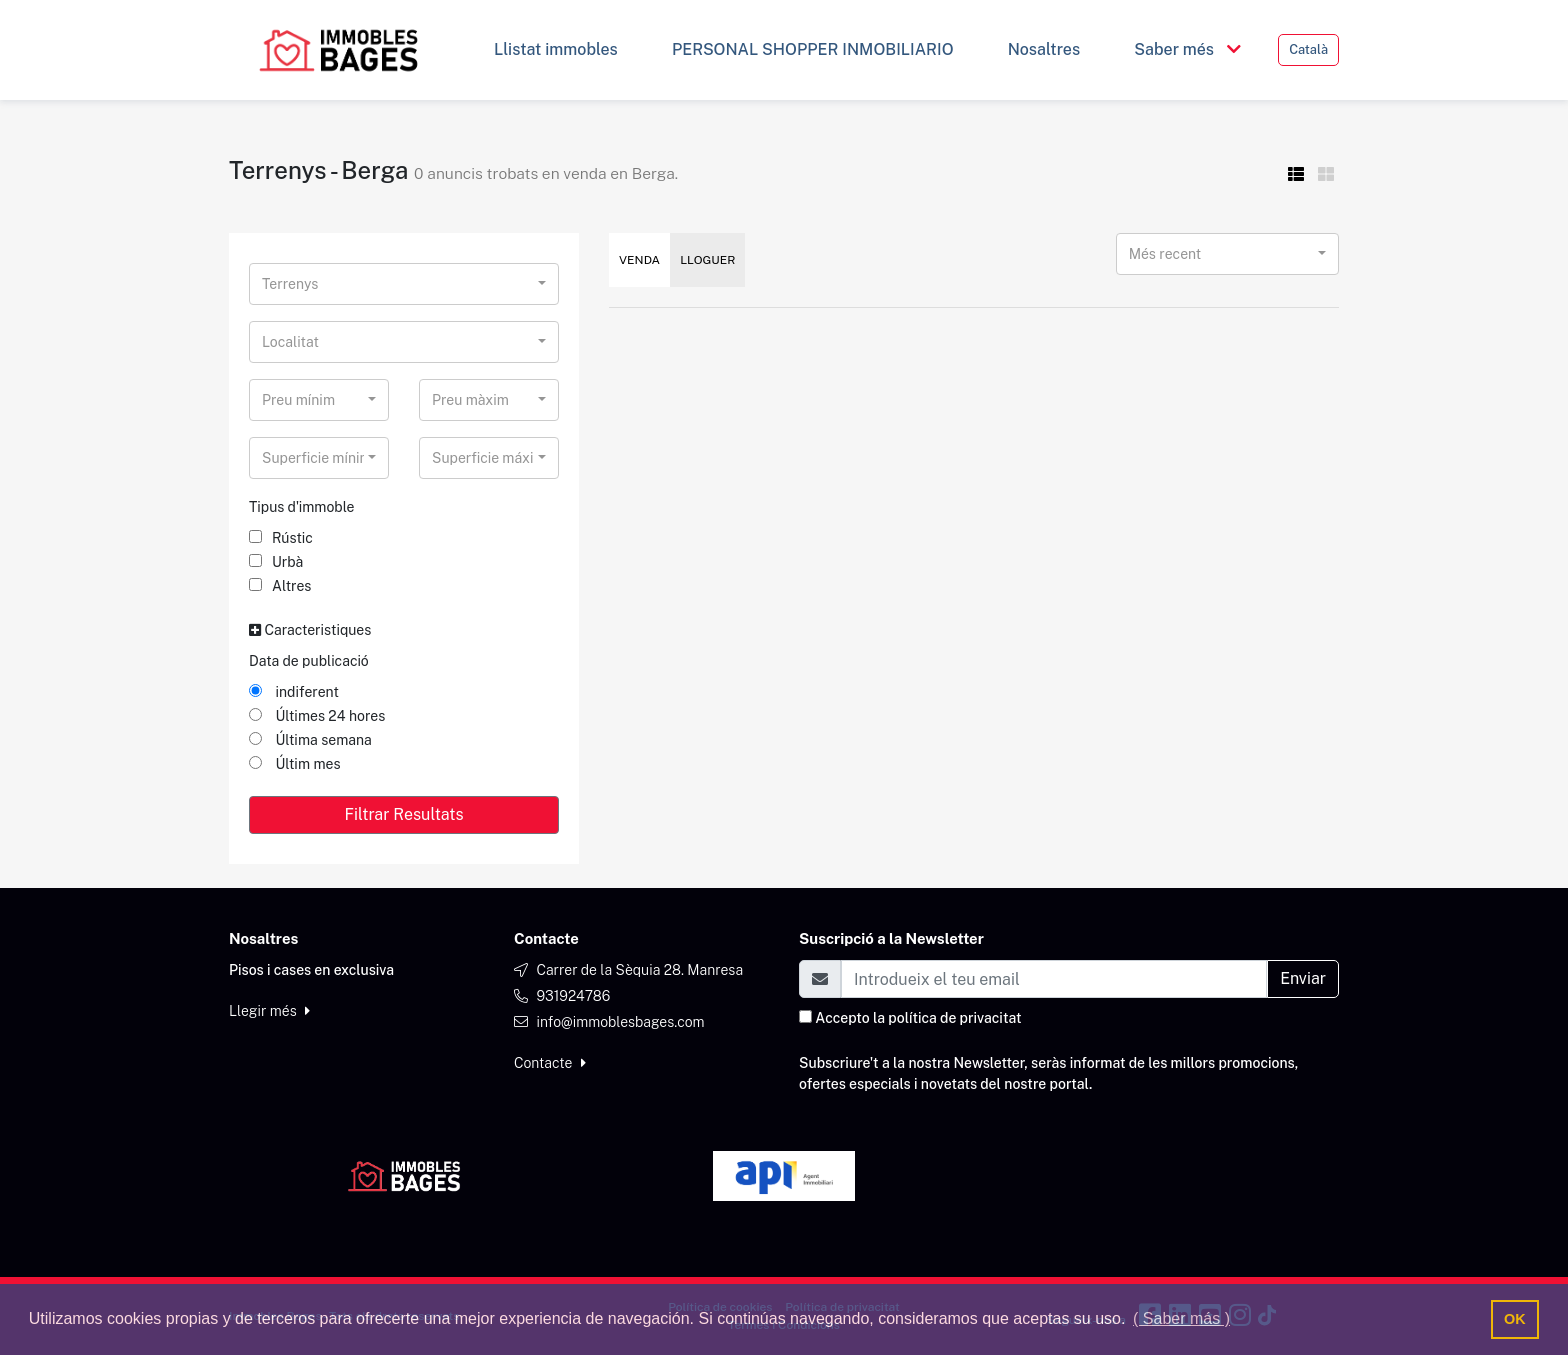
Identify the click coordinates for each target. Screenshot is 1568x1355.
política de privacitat (954, 1018)
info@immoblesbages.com (620, 1022)
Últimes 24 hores (317, 716)
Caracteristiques (310, 630)
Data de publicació (309, 661)
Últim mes (295, 764)
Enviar (1303, 978)
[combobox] (404, 284)
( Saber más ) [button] (1181, 1318)
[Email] (1054, 979)
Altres (280, 586)
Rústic (281, 538)
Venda (639, 260)
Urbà (276, 562)
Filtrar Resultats (403, 814)
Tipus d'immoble (302, 507)
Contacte (550, 1063)
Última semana (310, 740)
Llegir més (269, 1011)
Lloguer (707, 260)
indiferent (294, 692)
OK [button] (1515, 1319)
